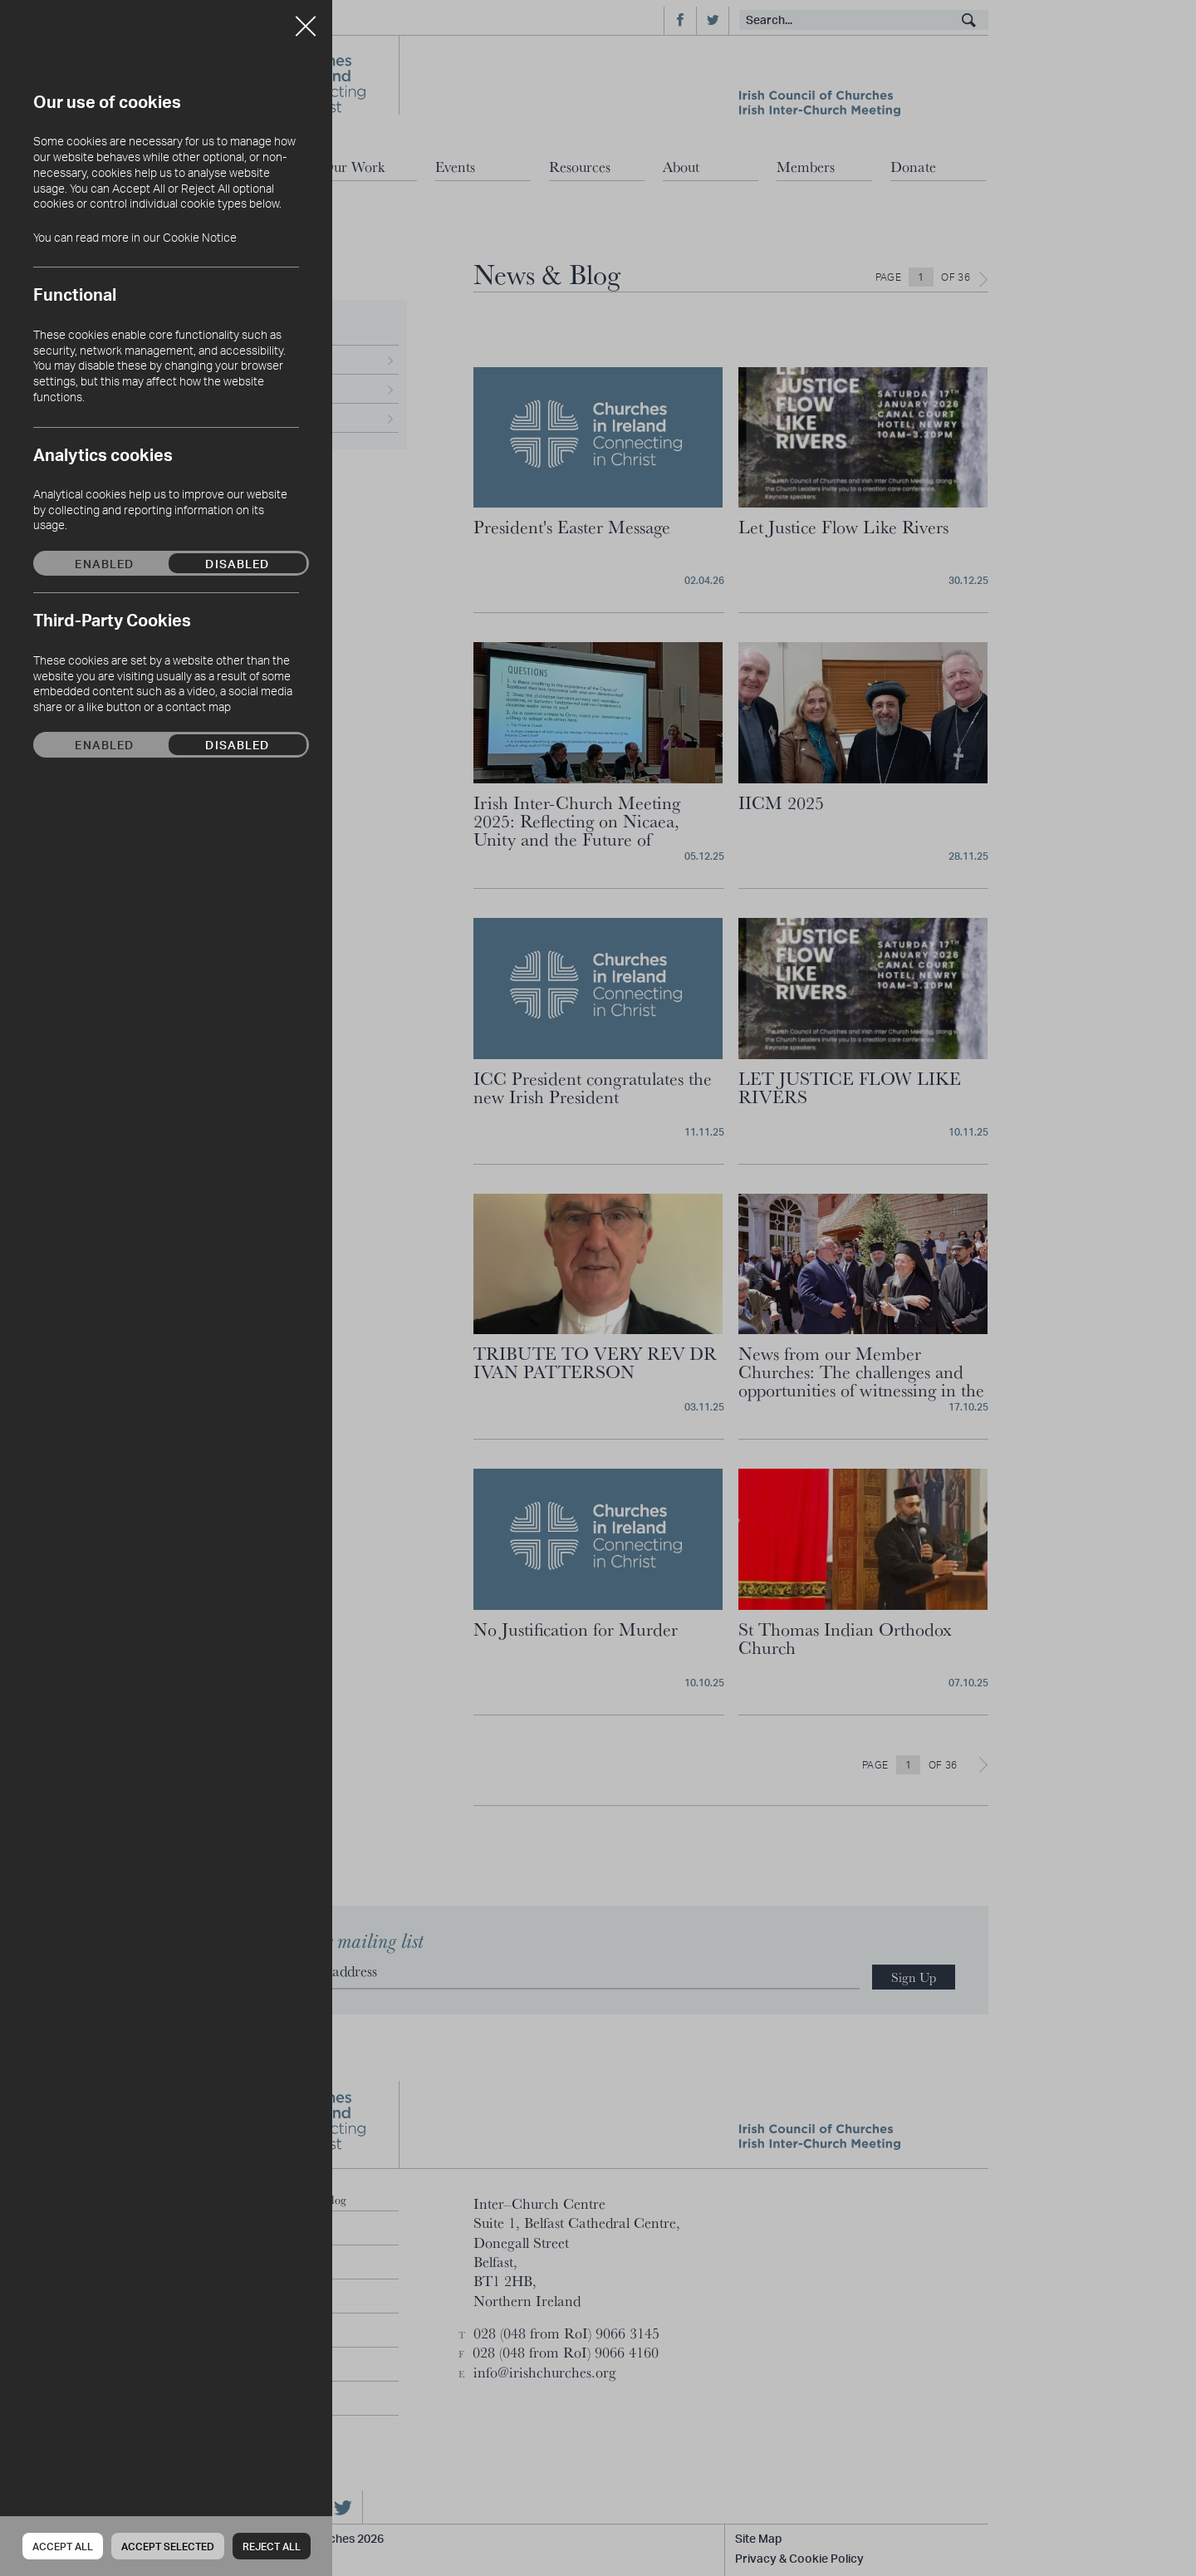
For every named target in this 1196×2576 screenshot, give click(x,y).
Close (305, 20)
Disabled (237, 563)
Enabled (104, 563)
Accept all (62, 2546)
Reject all (272, 2546)
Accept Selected (167, 2546)
